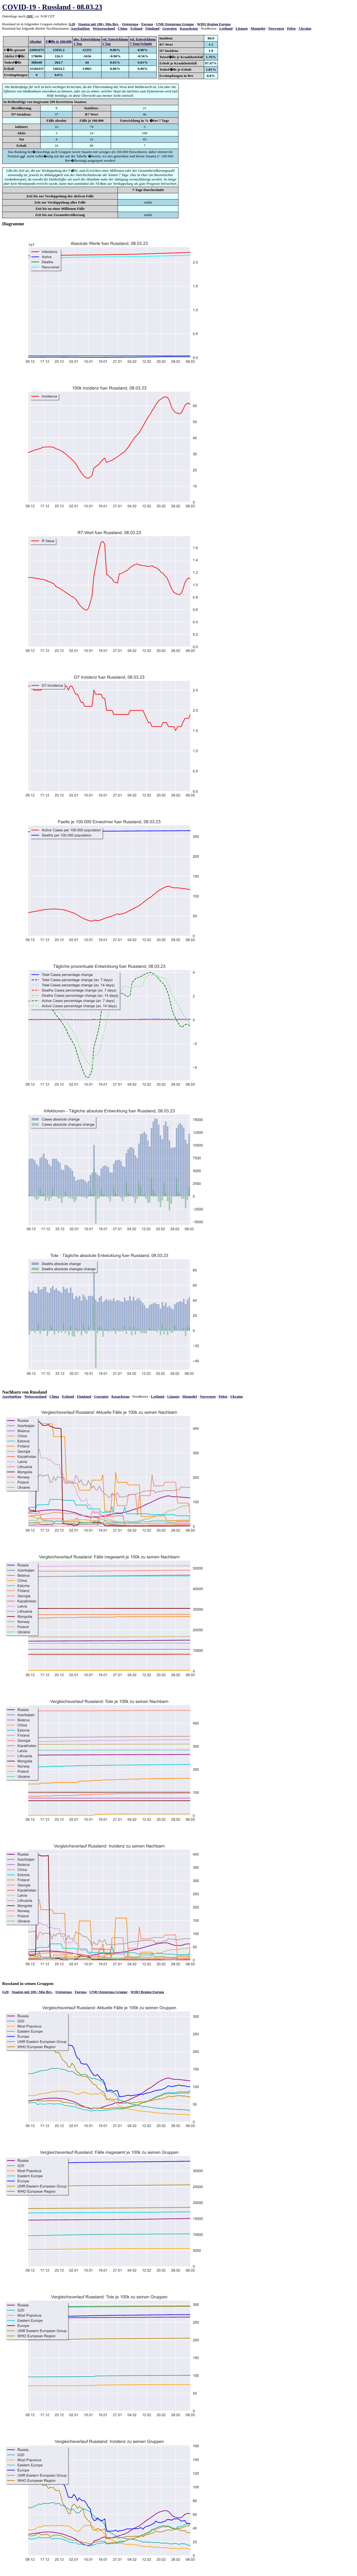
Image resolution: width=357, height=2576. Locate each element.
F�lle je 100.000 (59, 41)
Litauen (242, 28)
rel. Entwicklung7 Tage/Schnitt (143, 41)
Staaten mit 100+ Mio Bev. (98, 24)
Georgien (169, 28)
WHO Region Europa (213, 24)
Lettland (226, 28)
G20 (72, 24)
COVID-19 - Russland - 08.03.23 (52, 7)
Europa (147, 24)
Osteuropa (130, 24)
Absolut (35, 41)
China (122, 28)
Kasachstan (189, 28)
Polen (291, 28)
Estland (136, 28)
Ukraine (305, 28)
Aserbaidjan (80, 28)
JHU (29, 16)
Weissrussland (104, 28)
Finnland (152, 28)
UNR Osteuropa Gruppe (175, 24)
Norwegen (276, 28)
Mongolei (258, 28)
